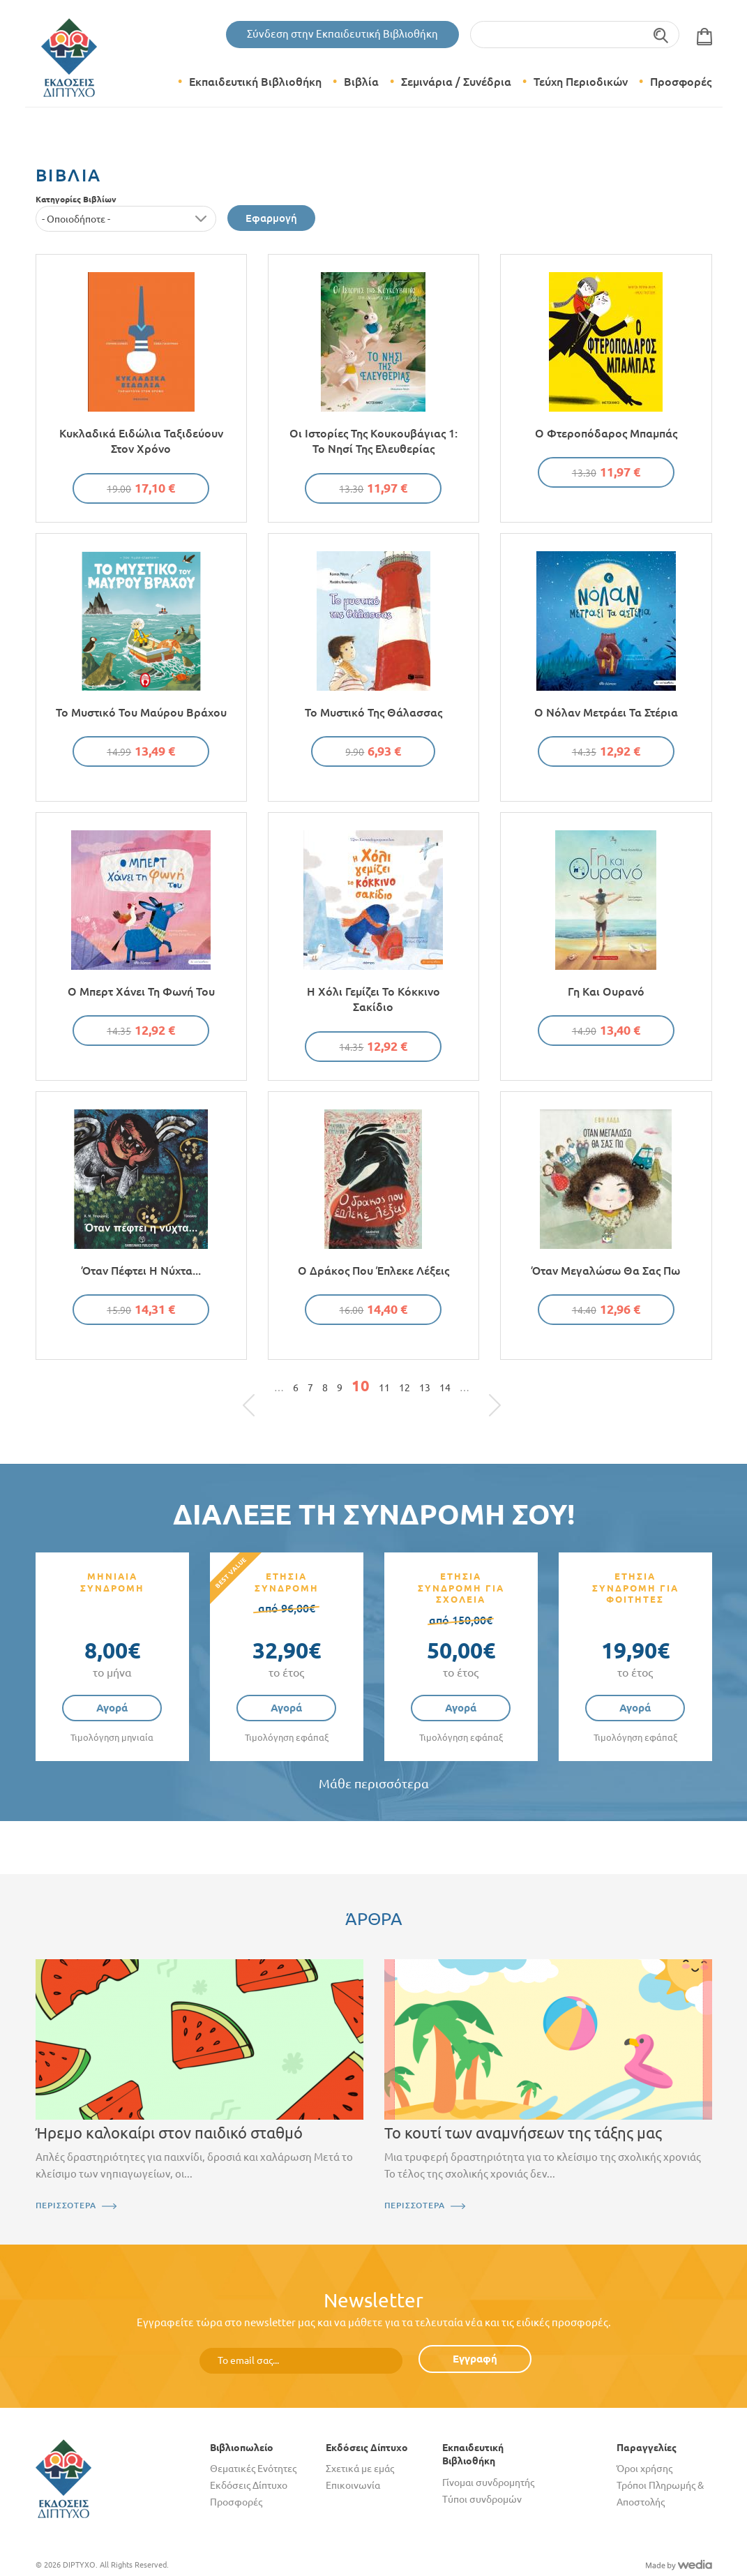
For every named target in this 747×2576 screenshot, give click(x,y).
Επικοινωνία (353, 2485)
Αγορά (112, 1708)
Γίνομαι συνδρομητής (488, 2482)
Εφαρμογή (271, 218)
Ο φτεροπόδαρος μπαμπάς (606, 433)
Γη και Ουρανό (606, 991)
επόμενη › (478, 1391)
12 (404, 1387)
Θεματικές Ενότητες (253, 2468)
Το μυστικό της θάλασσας (373, 712)
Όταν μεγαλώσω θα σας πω (605, 1270)
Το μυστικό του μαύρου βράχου (141, 712)
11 (384, 1387)
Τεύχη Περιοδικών (581, 81)
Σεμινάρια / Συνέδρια (456, 81)
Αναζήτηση (661, 34)
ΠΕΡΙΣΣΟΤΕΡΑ (66, 2205)
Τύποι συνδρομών (482, 2499)
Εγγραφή (475, 2359)
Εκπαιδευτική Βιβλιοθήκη (255, 81)
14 (445, 1387)
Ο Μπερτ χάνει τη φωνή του (141, 991)
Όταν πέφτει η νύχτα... (141, 1270)
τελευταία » (487, 1391)
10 (361, 1385)
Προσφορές (680, 81)
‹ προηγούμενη (265, 1391)
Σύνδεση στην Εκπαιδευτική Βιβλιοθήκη (342, 34)
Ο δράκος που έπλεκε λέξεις (373, 1270)
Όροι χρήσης (644, 2468)
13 (424, 1387)
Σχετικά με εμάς (360, 2468)
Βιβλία (361, 81)
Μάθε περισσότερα (374, 1783)
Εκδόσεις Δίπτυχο (248, 2485)
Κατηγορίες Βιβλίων (76, 199)
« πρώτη (255, 1391)
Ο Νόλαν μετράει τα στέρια (606, 712)
